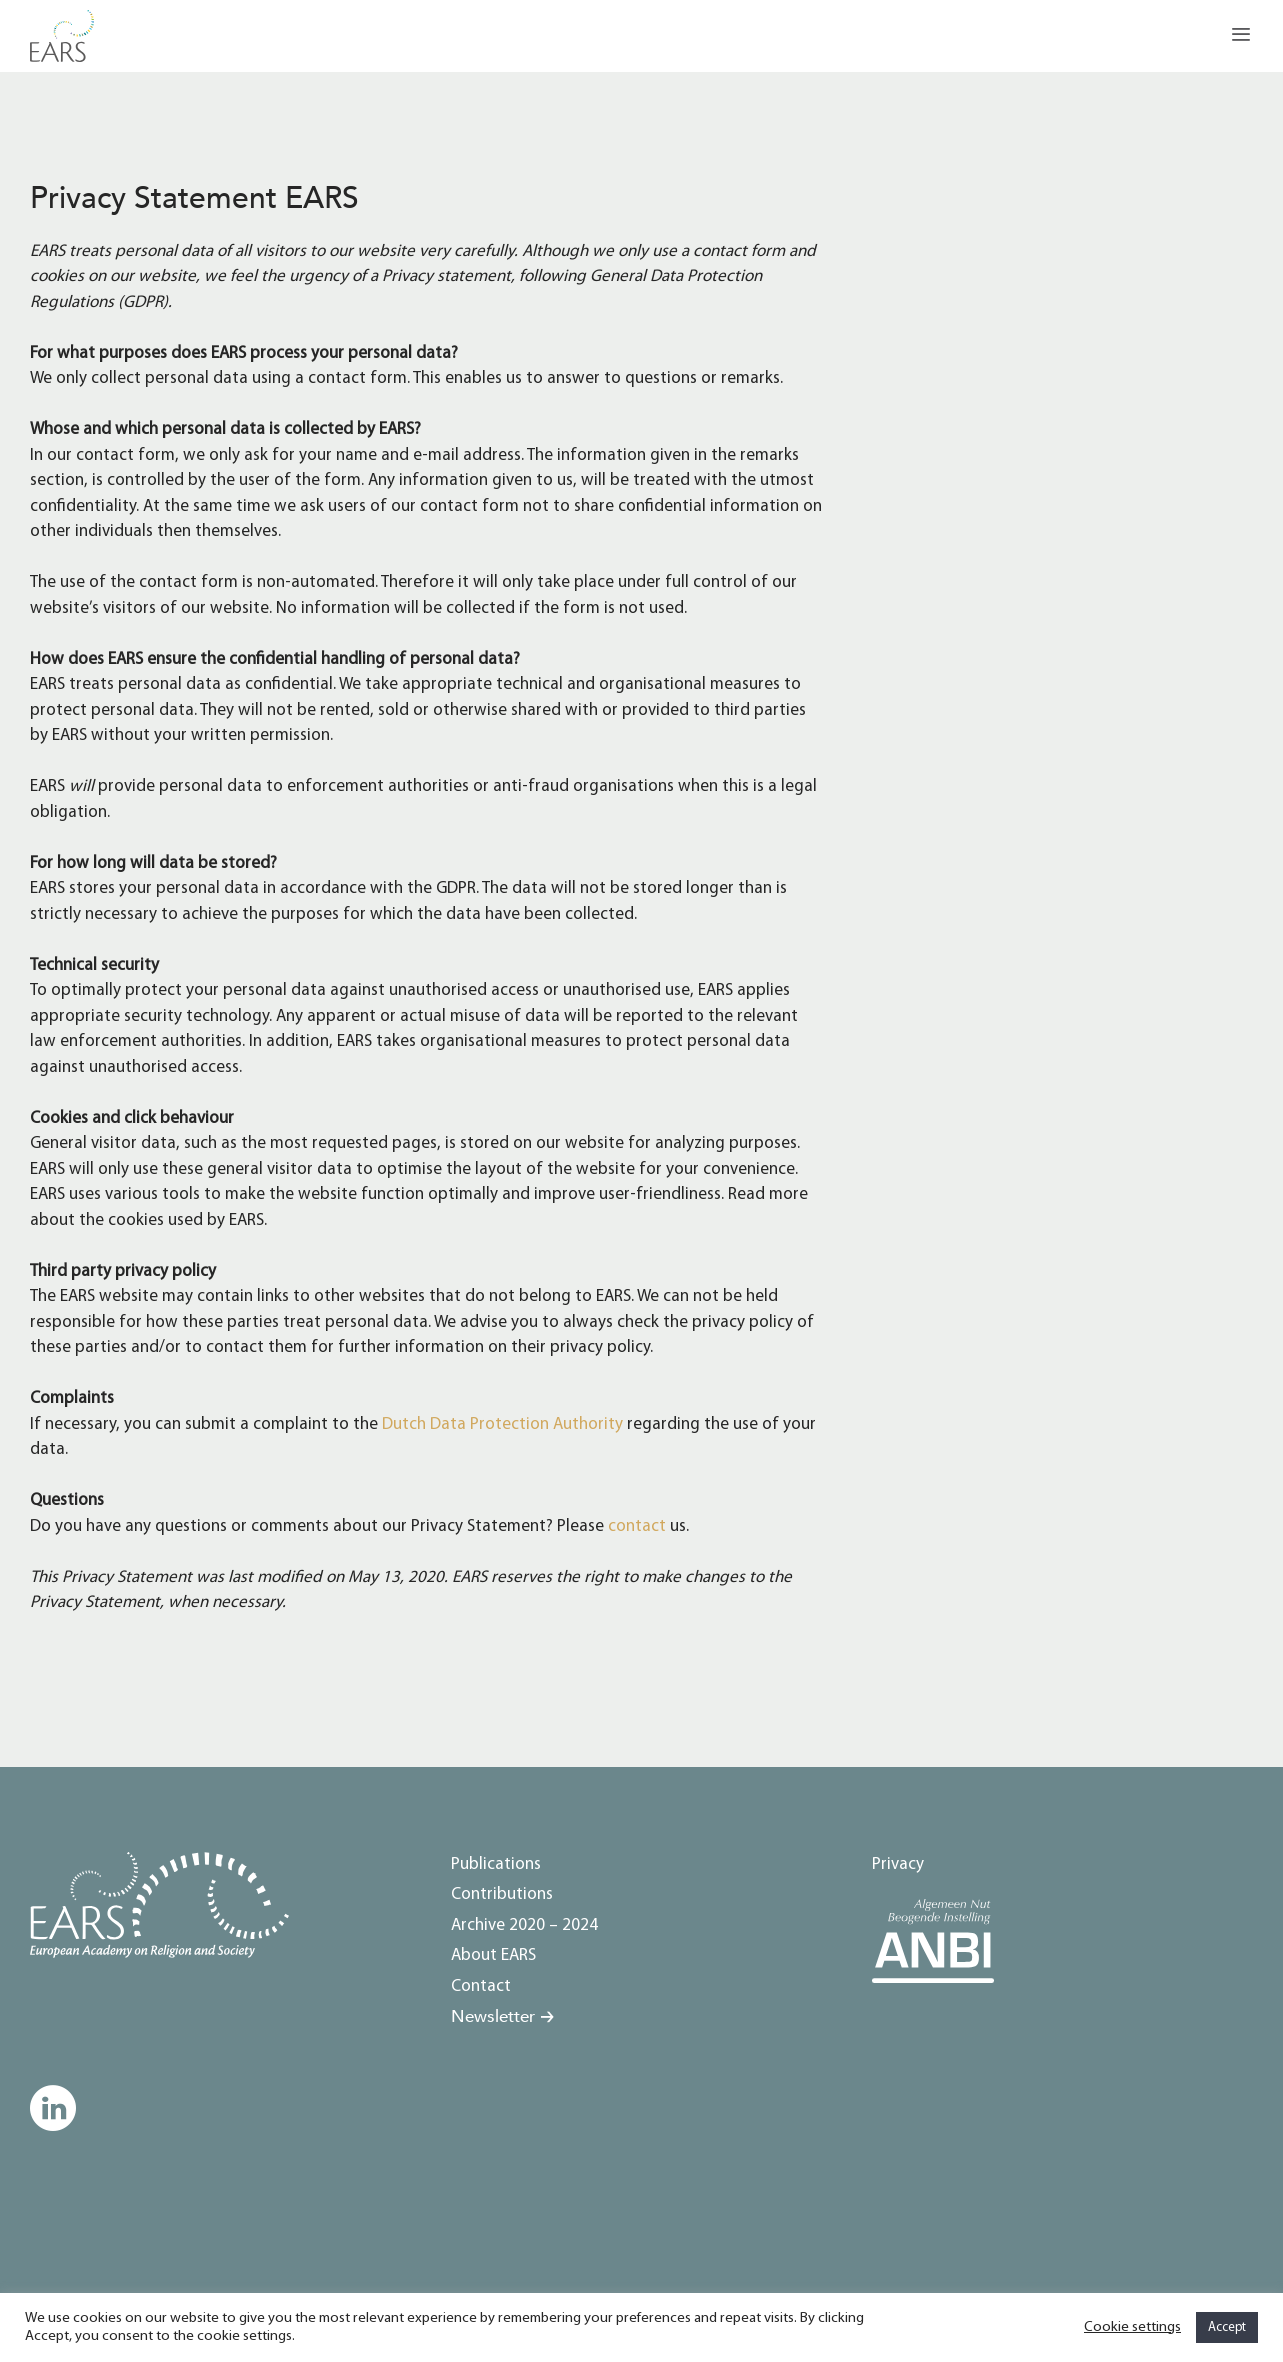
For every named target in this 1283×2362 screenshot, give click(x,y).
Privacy (898, 1864)
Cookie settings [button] (1132, 2327)
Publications (496, 1864)
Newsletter (493, 2016)
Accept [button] (1227, 2327)
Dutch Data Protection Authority (502, 1424)
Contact (481, 1986)
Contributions (502, 1894)
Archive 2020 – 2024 (524, 1925)
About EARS (493, 1955)
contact (637, 1526)
